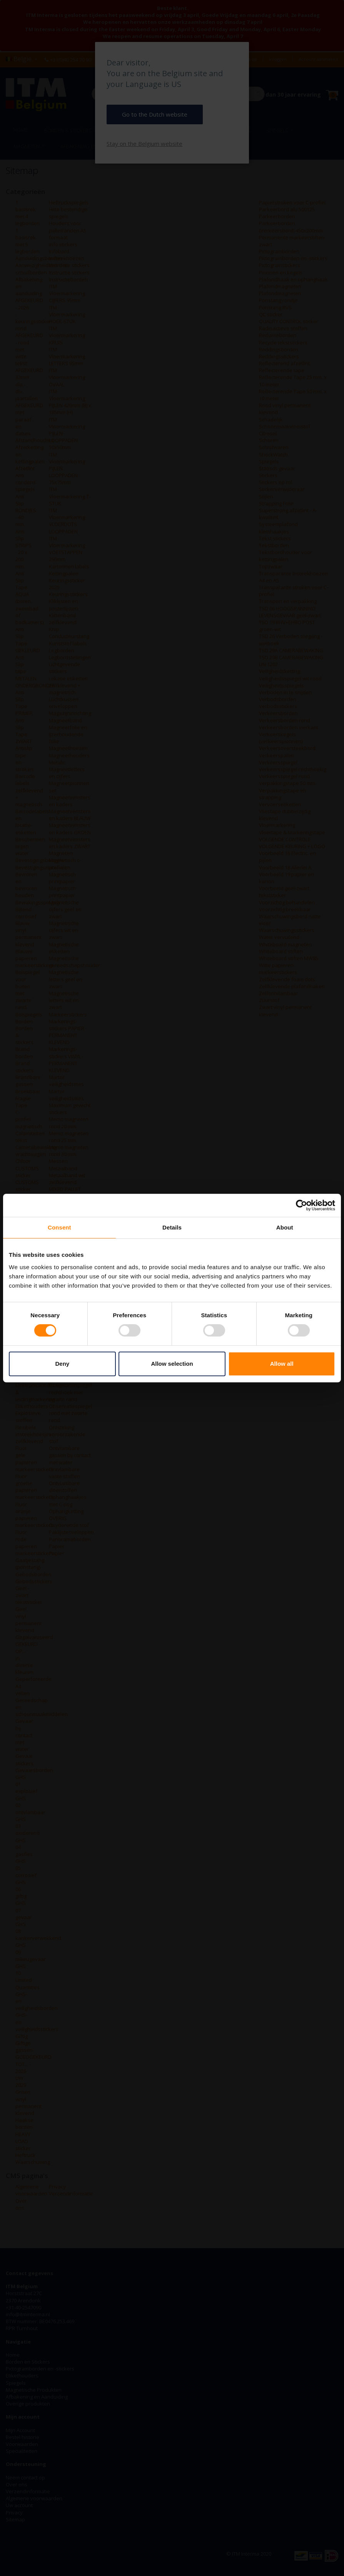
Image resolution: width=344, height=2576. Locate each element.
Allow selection (172, 1363)
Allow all (282, 1363)
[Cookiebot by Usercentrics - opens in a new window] (301, 1205)
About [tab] (284, 1227)
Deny (62, 1363)
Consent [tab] (59, 1227)
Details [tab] (172, 1227)
